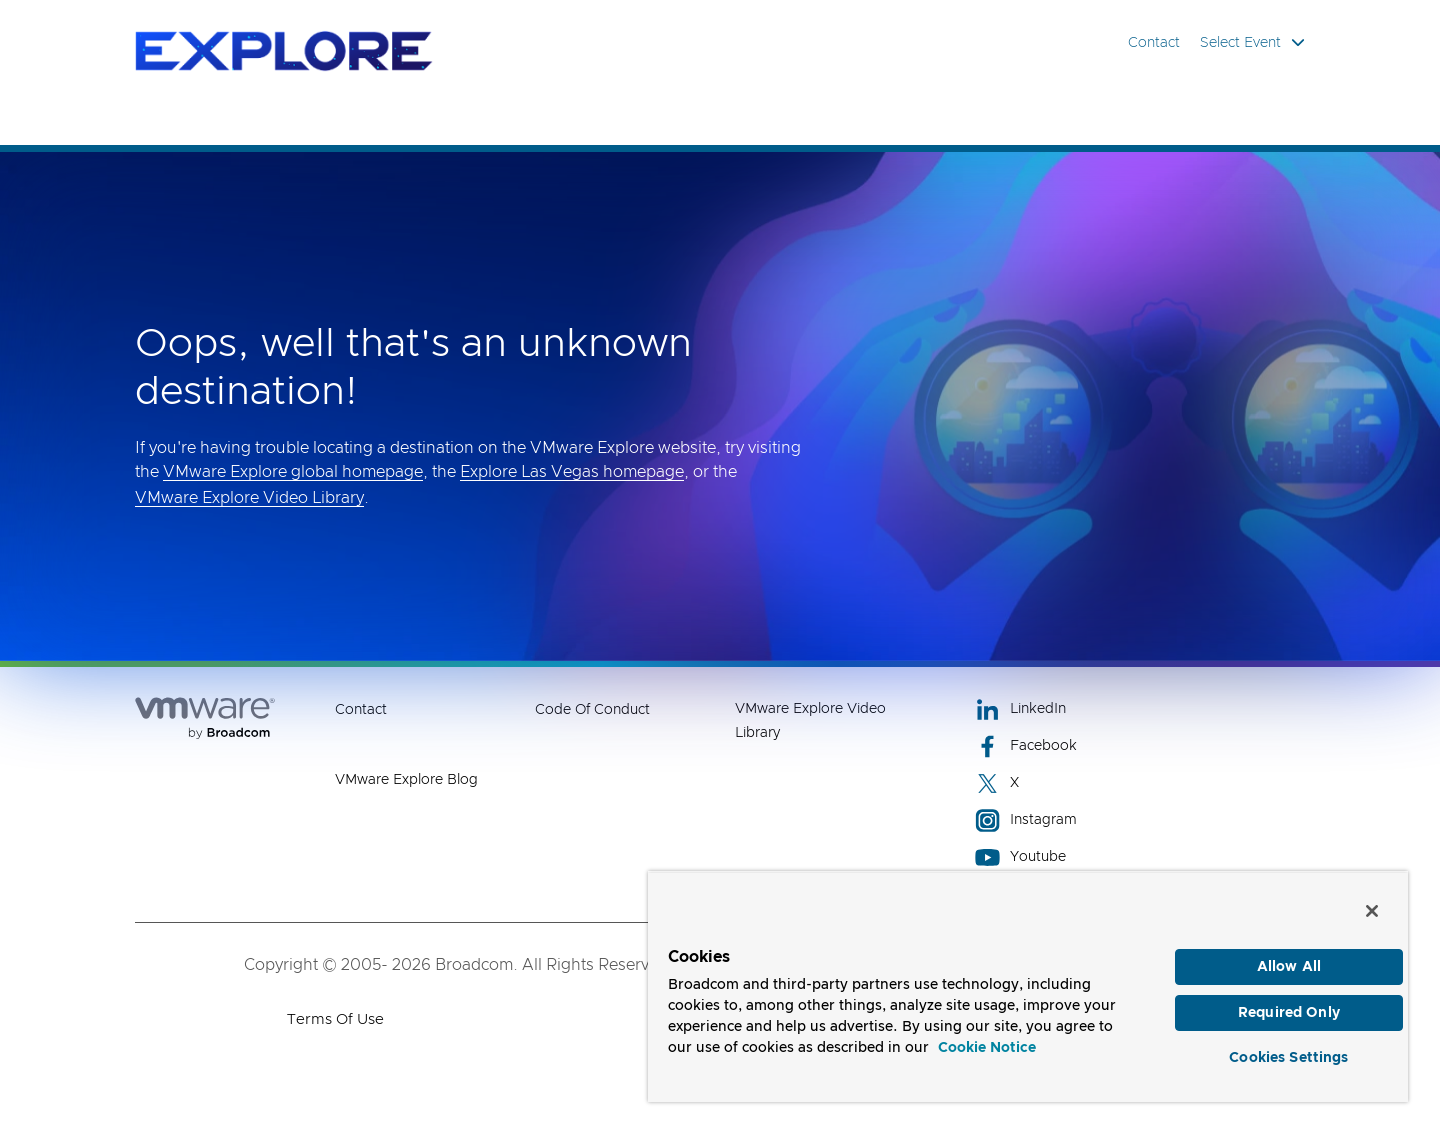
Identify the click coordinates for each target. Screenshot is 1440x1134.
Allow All (1289, 967)
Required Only (1289, 1013)
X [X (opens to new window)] (997, 783)
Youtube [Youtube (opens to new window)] (1020, 857)
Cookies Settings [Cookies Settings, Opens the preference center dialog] (1288, 1058)
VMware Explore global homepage (293, 472)
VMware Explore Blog (406, 780)
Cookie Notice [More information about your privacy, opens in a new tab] (987, 1048)
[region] (1028, 986)
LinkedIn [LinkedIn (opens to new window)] (1020, 709)
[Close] (1372, 911)
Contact (1154, 43)
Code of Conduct (592, 710)
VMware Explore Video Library (249, 498)
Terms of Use (335, 1019)
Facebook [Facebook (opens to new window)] (1026, 746)
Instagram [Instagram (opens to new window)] (1026, 820)
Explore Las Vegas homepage (572, 472)
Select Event (1252, 42)
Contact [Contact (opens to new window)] (361, 710)
